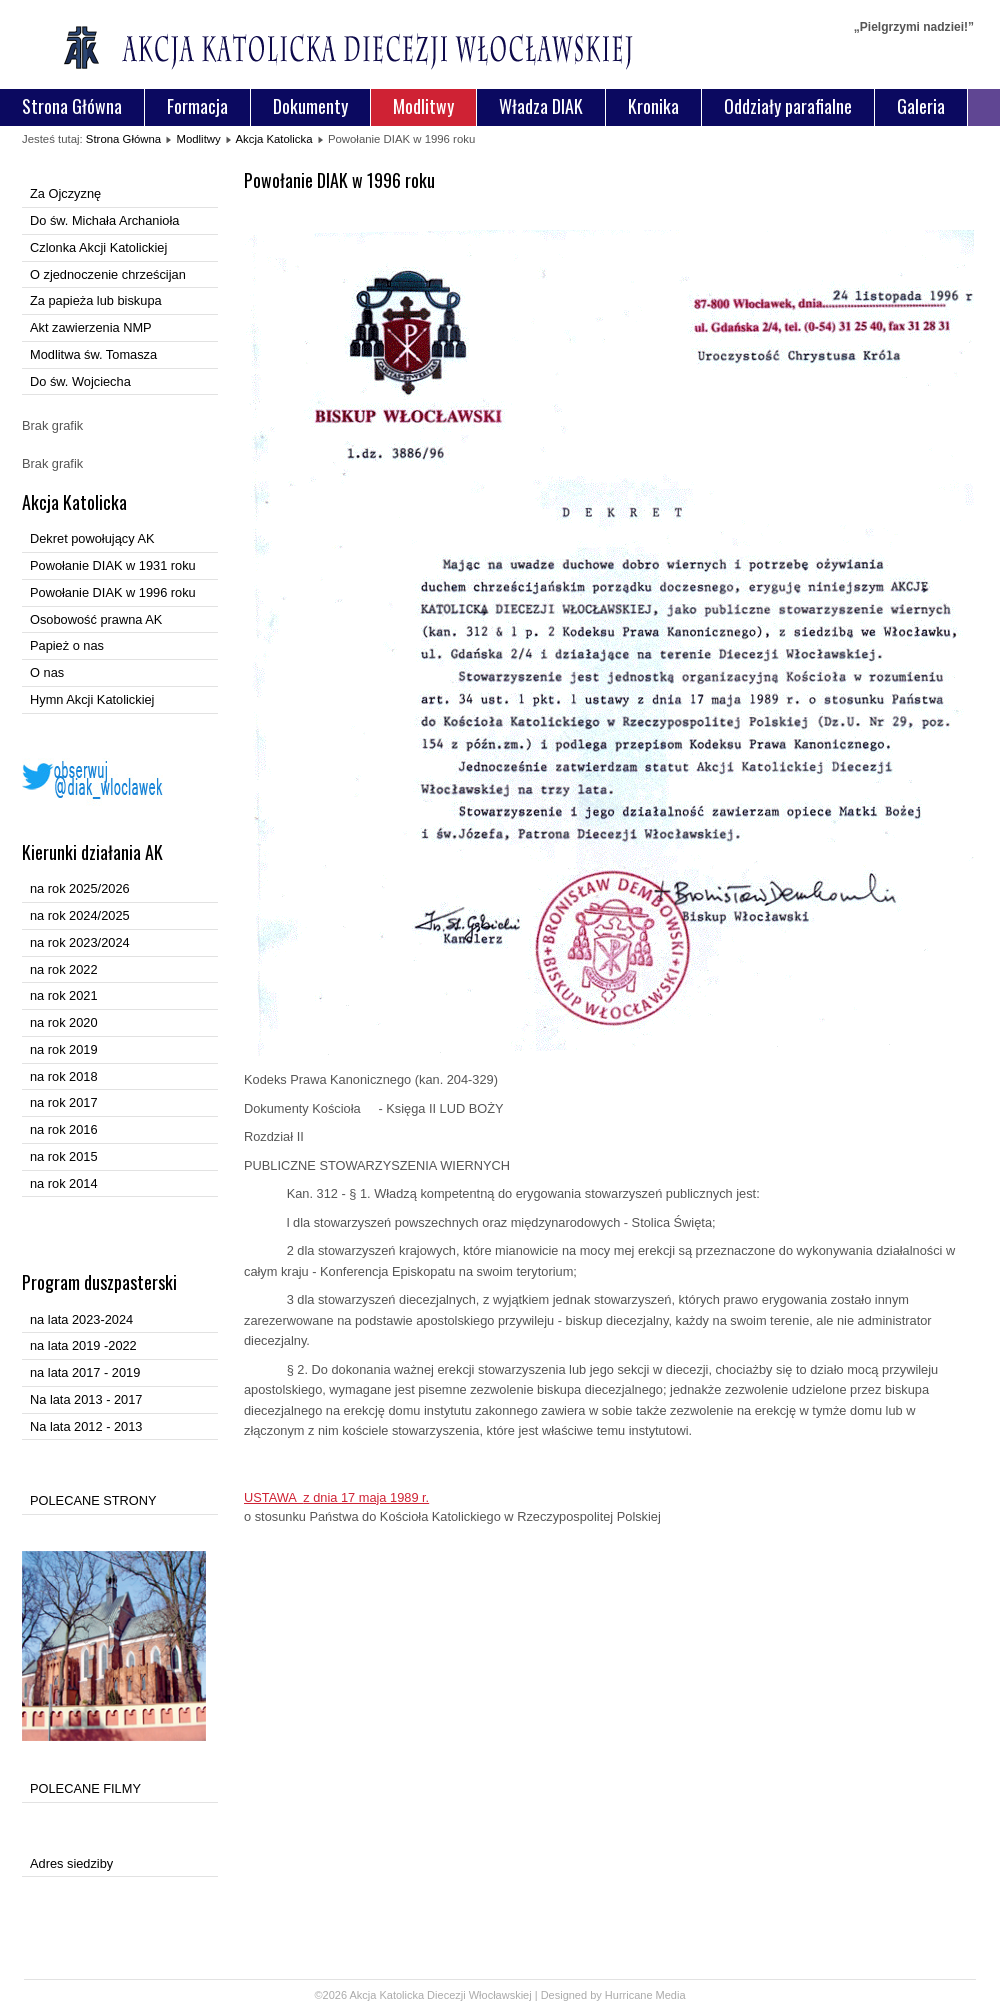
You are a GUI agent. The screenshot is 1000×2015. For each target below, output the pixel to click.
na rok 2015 (64, 1156)
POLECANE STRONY (93, 1500)
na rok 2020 (64, 1022)
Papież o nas (67, 645)
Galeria (921, 106)
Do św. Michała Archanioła (104, 220)
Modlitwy (423, 106)
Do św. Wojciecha (80, 381)
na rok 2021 (64, 995)
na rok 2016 (64, 1129)
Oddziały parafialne (788, 106)
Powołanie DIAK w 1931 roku (113, 565)
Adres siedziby (71, 1863)
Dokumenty (310, 106)
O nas (47, 672)
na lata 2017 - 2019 (85, 1372)
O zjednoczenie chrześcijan (108, 274)
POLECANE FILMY (85, 1788)
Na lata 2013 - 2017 (86, 1399)
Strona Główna (72, 106)
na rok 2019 (64, 1049)
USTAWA (336, 1497)
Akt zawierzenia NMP (91, 327)
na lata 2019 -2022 (83, 1345)
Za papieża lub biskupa (96, 300)
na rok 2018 (64, 1076)
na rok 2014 (64, 1183)
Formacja (197, 106)
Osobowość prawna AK (96, 619)
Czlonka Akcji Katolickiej (98, 247)
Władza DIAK (541, 106)
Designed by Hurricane (598, 1995)
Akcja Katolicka (273, 139)
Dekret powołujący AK (92, 538)
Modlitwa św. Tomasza (93, 354)
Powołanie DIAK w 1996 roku (113, 592)
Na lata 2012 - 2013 (86, 1426)
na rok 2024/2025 (80, 915)
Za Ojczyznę (65, 193)
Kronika (653, 106)
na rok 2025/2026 (80, 888)
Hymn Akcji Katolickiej (92, 699)
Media (671, 1995)
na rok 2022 (64, 969)
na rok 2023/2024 (80, 942)
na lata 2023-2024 (81, 1319)
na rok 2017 (64, 1102)
